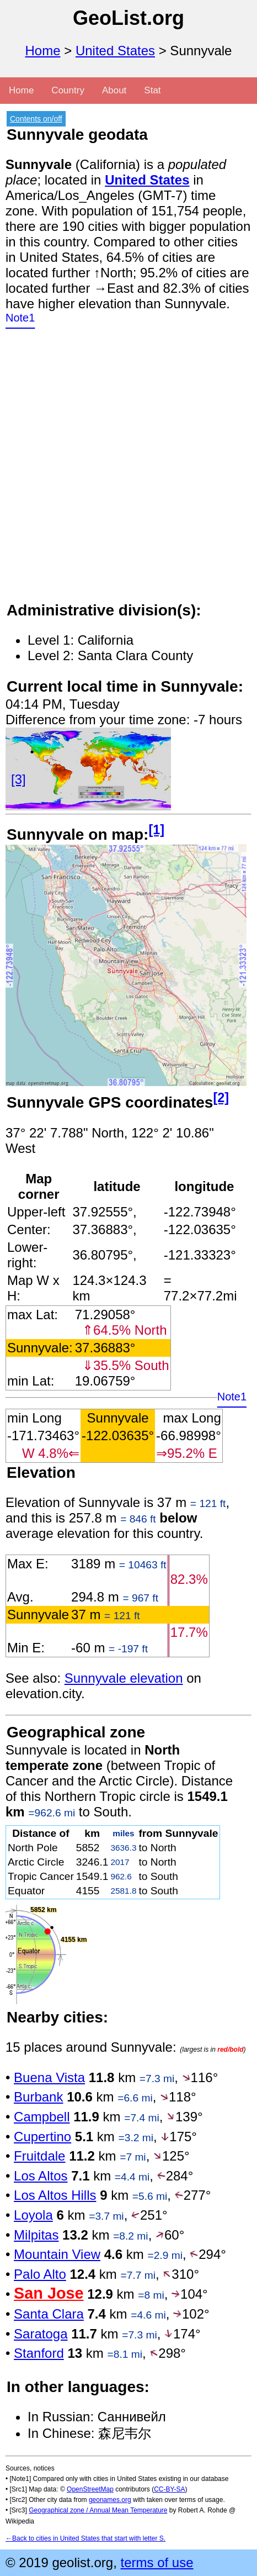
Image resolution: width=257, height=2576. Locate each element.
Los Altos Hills (55, 2195)
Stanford (39, 2353)
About (114, 90)
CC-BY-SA (169, 2489)
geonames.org (110, 2500)
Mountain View (57, 2254)
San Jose (48, 2293)
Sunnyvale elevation (124, 1678)
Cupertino (42, 2136)
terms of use (156, 2562)
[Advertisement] (128, 471)
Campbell (41, 2116)
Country (67, 90)
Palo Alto (40, 2274)
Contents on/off (36, 118)
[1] (156, 830)
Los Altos (40, 2175)
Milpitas (36, 2234)
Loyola (33, 2215)
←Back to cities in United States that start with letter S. (85, 2538)
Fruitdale (39, 2155)
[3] (18, 779)
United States (115, 50)
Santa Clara (49, 2313)
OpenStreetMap (90, 2489)
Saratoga (40, 2333)
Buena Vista (49, 2077)
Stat (152, 90)
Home (43, 50)
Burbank (38, 2096)
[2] (221, 1098)
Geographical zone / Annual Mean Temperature (98, 2510)
